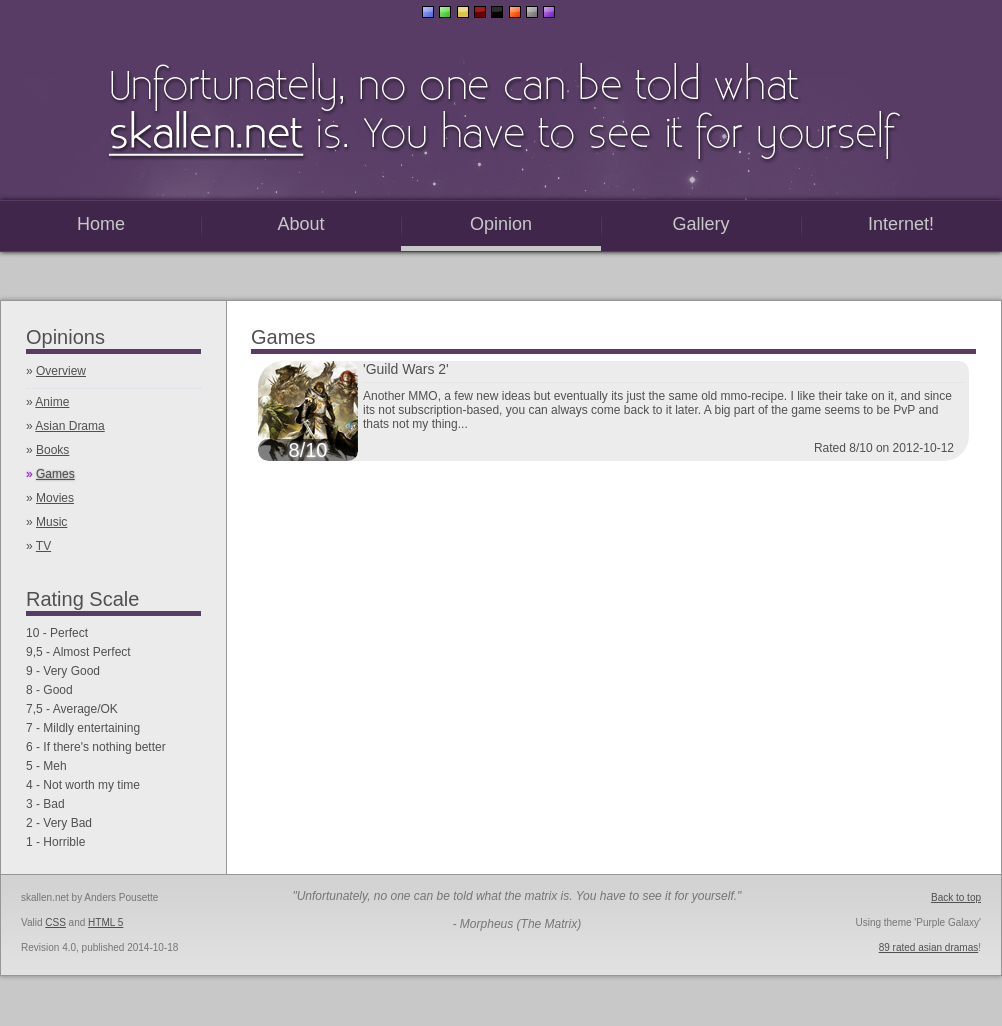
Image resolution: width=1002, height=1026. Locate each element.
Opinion (501, 224)
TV (43, 546)
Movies (55, 498)
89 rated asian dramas (929, 947)
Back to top (956, 897)
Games (55, 474)
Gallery (700, 224)
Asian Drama (69, 426)
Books (52, 450)
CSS (55, 922)
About (300, 224)
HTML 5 (105, 922)
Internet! (901, 224)
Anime (52, 402)
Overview (61, 371)
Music (51, 522)
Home (101, 224)
